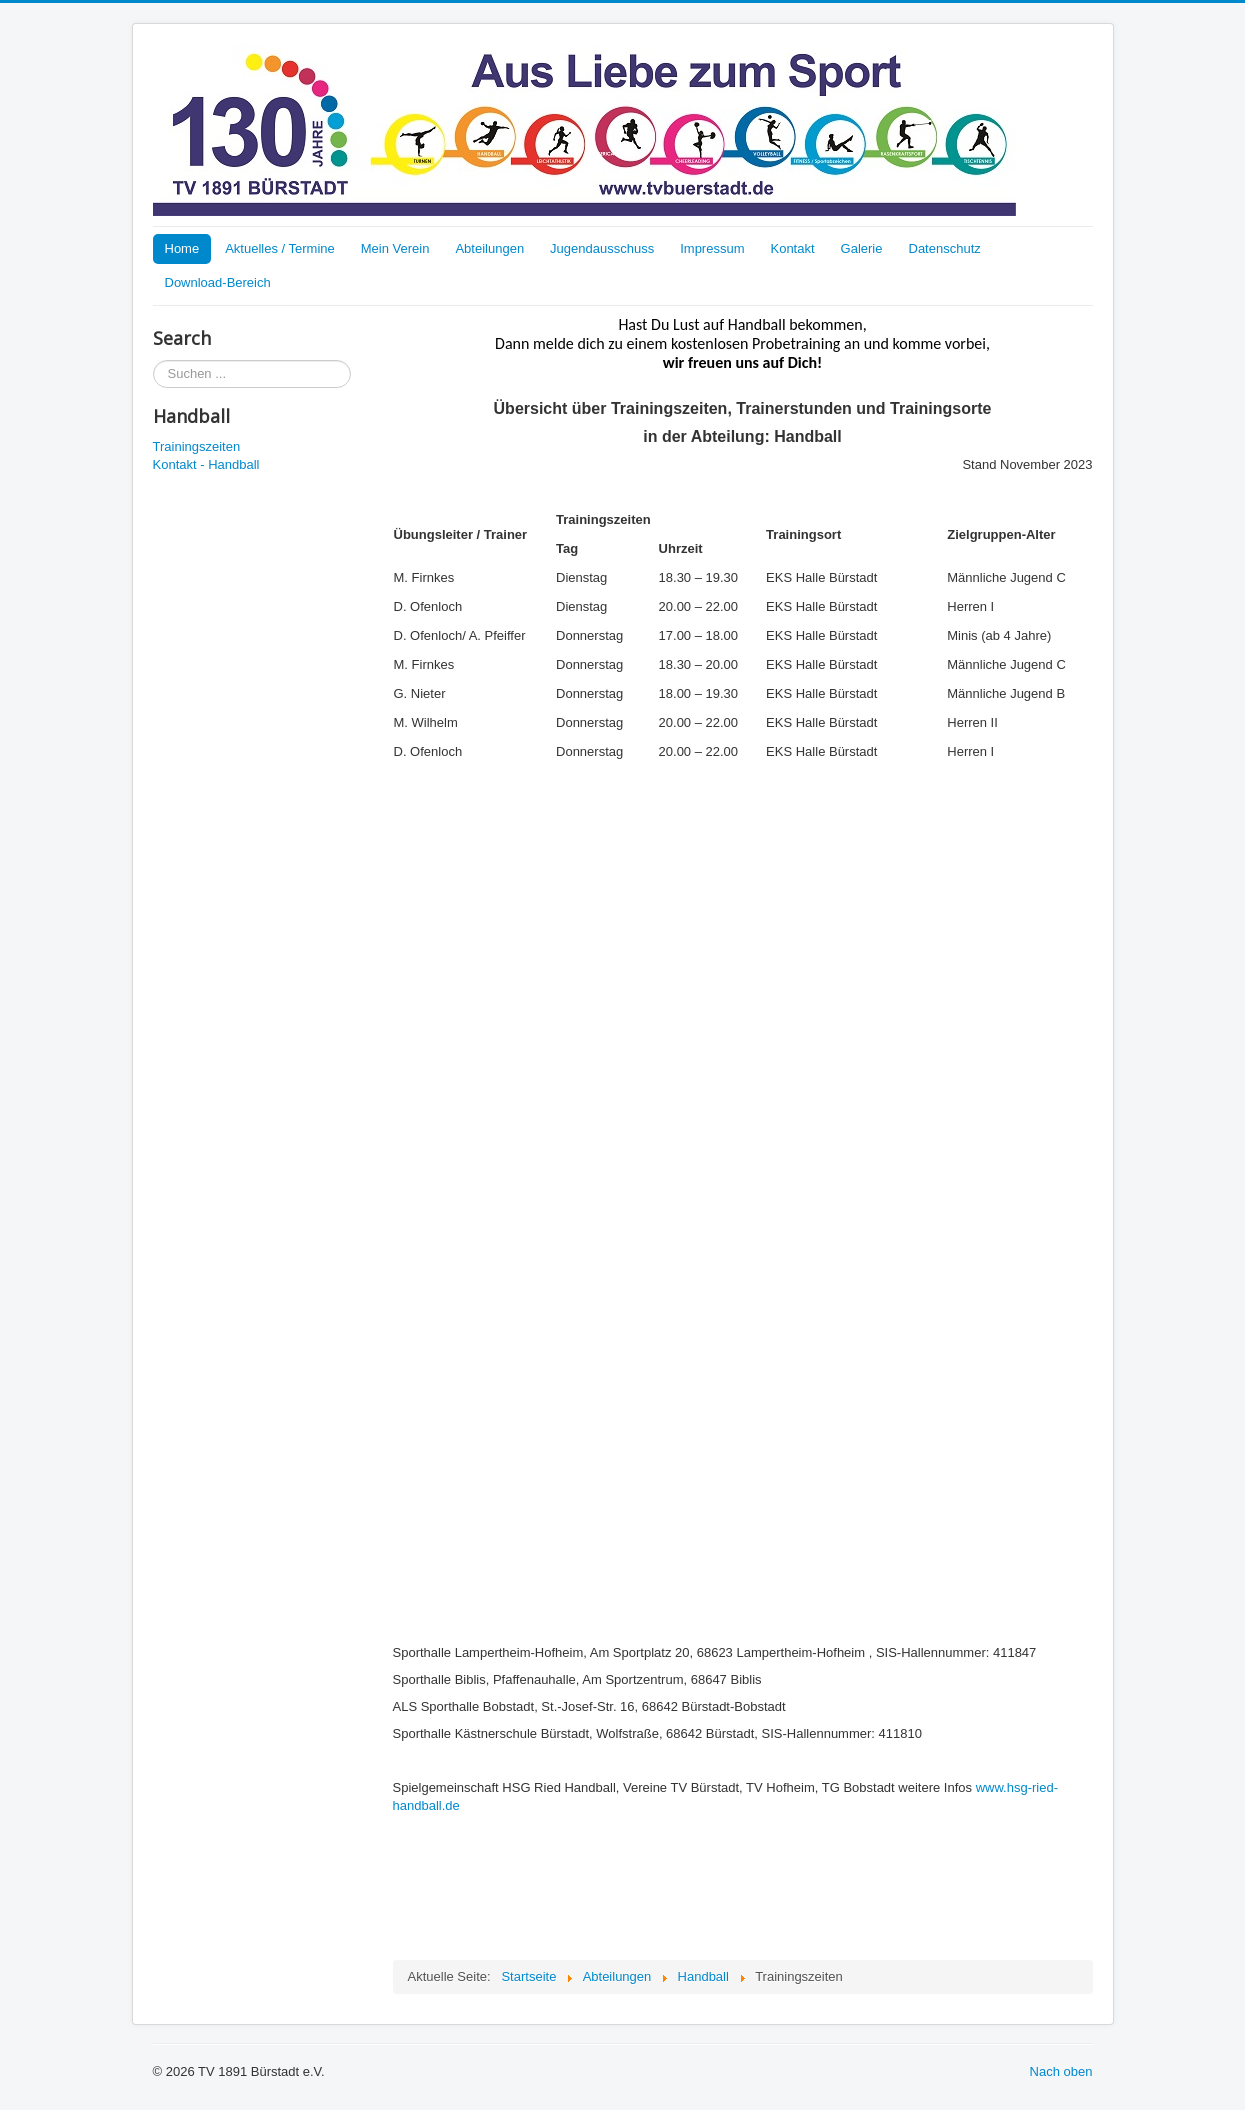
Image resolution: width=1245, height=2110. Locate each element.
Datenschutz (945, 248)
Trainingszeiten (197, 446)
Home (182, 248)
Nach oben (1061, 2071)
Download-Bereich (218, 282)
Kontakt (792, 248)
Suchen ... (153, 360)
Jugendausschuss (602, 248)
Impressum (712, 248)
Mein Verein (395, 248)
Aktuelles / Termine (280, 248)
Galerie (862, 248)
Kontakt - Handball (206, 464)
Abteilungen (489, 248)
